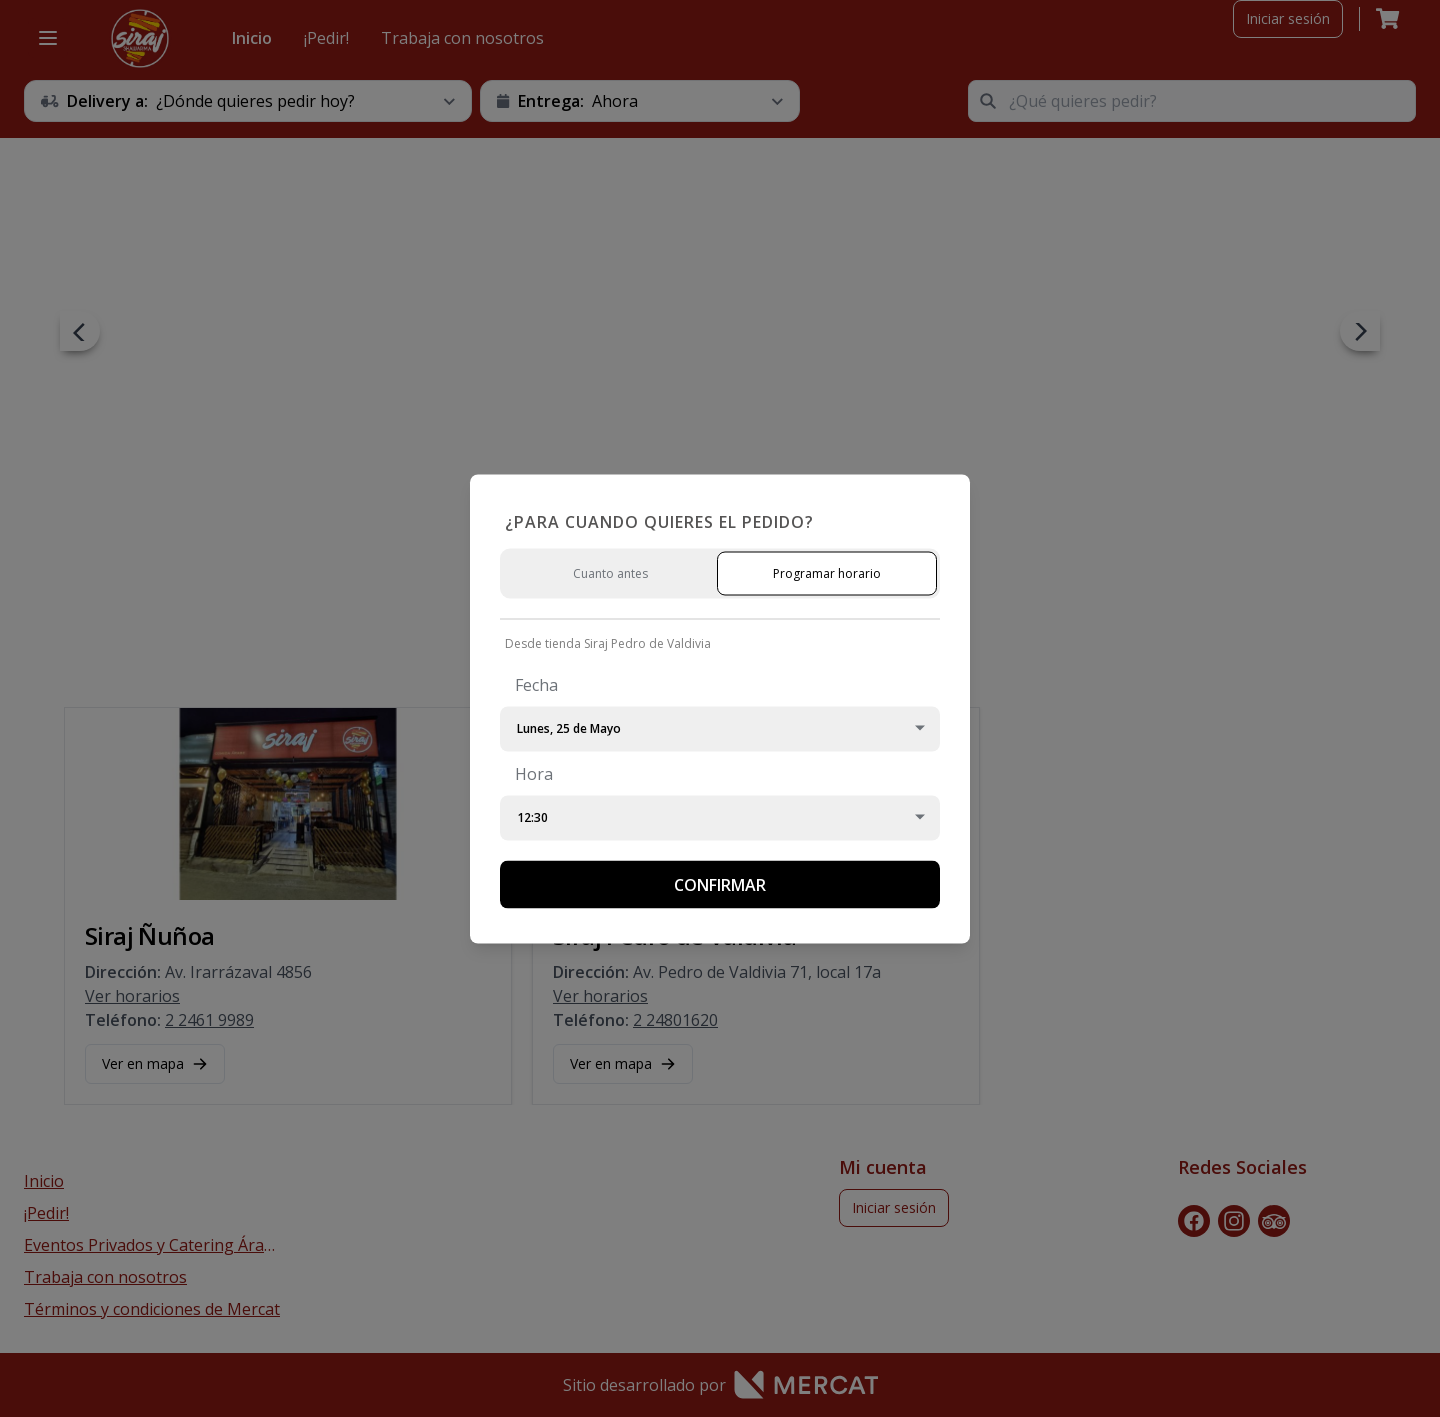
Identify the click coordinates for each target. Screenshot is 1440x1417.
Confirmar (720, 884)
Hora (534, 773)
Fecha (536, 684)
